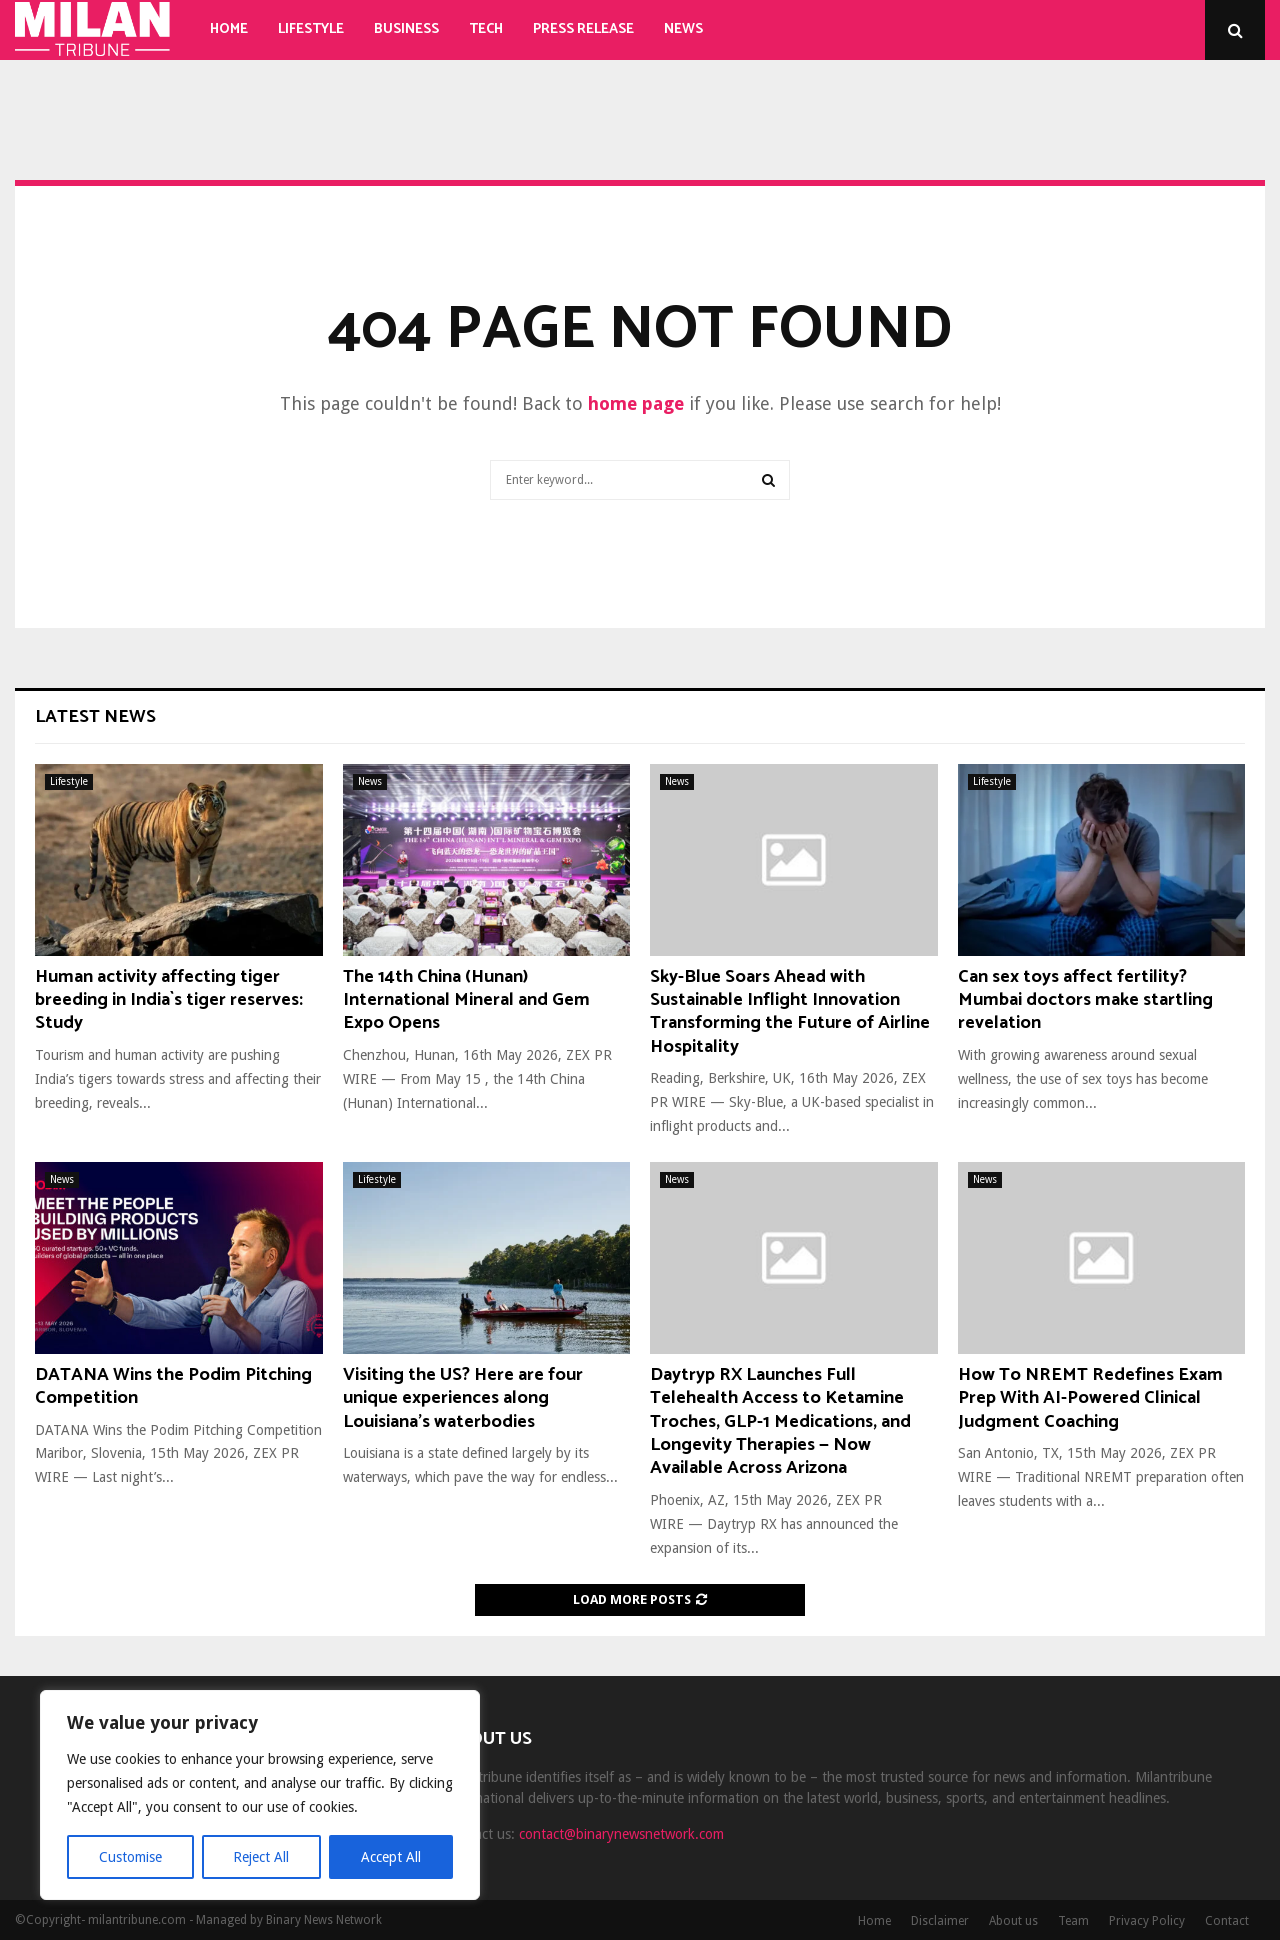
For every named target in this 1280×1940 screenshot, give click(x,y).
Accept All (391, 1857)
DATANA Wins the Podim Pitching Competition (173, 1386)
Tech (486, 29)
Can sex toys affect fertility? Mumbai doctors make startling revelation (1085, 1000)
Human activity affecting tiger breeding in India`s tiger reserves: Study (169, 1000)
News (683, 29)
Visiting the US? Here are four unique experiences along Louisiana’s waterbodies (463, 1398)
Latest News (95, 717)
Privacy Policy (1147, 1921)
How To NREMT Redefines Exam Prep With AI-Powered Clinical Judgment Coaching (1090, 1398)
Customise (130, 1857)
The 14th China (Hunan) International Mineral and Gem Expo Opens (466, 1000)
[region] (260, 1795)
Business (406, 29)
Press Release (583, 29)
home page (636, 403)
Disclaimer (940, 1921)
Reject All (262, 1857)
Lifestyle (311, 29)
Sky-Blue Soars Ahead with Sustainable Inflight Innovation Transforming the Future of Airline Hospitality (790, 1012)
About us (1013, 1921)
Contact (1227, 1921)
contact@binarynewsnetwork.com (621, 1834)
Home (229, 29)
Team (1073, 1921)
